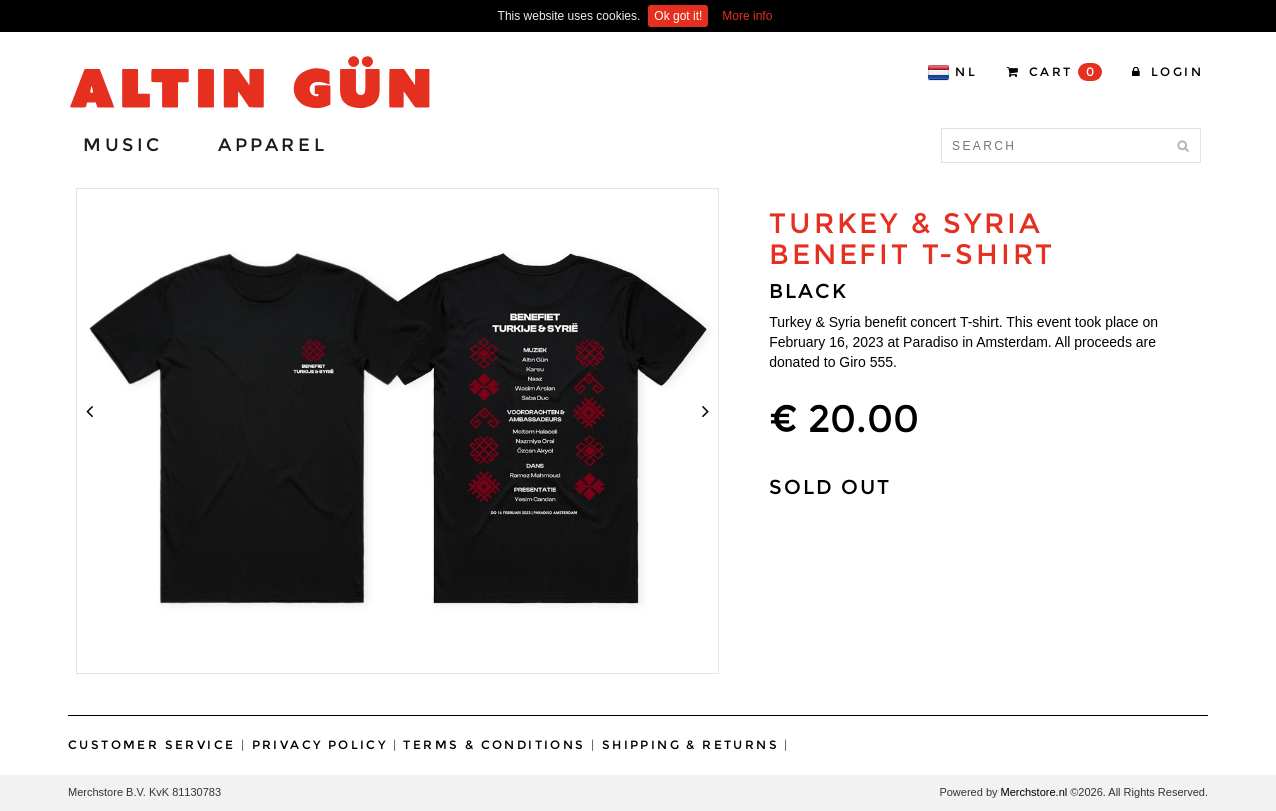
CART (1054, 72)
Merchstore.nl (1034, 792)
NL (952, 72)
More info (747, 16)
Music (123, 145)
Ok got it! (678, 16)
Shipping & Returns (690, 744)
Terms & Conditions (494, 744)
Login (1167, 71)
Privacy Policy (320, 744)
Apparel (272, 145)
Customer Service (151, 744)
